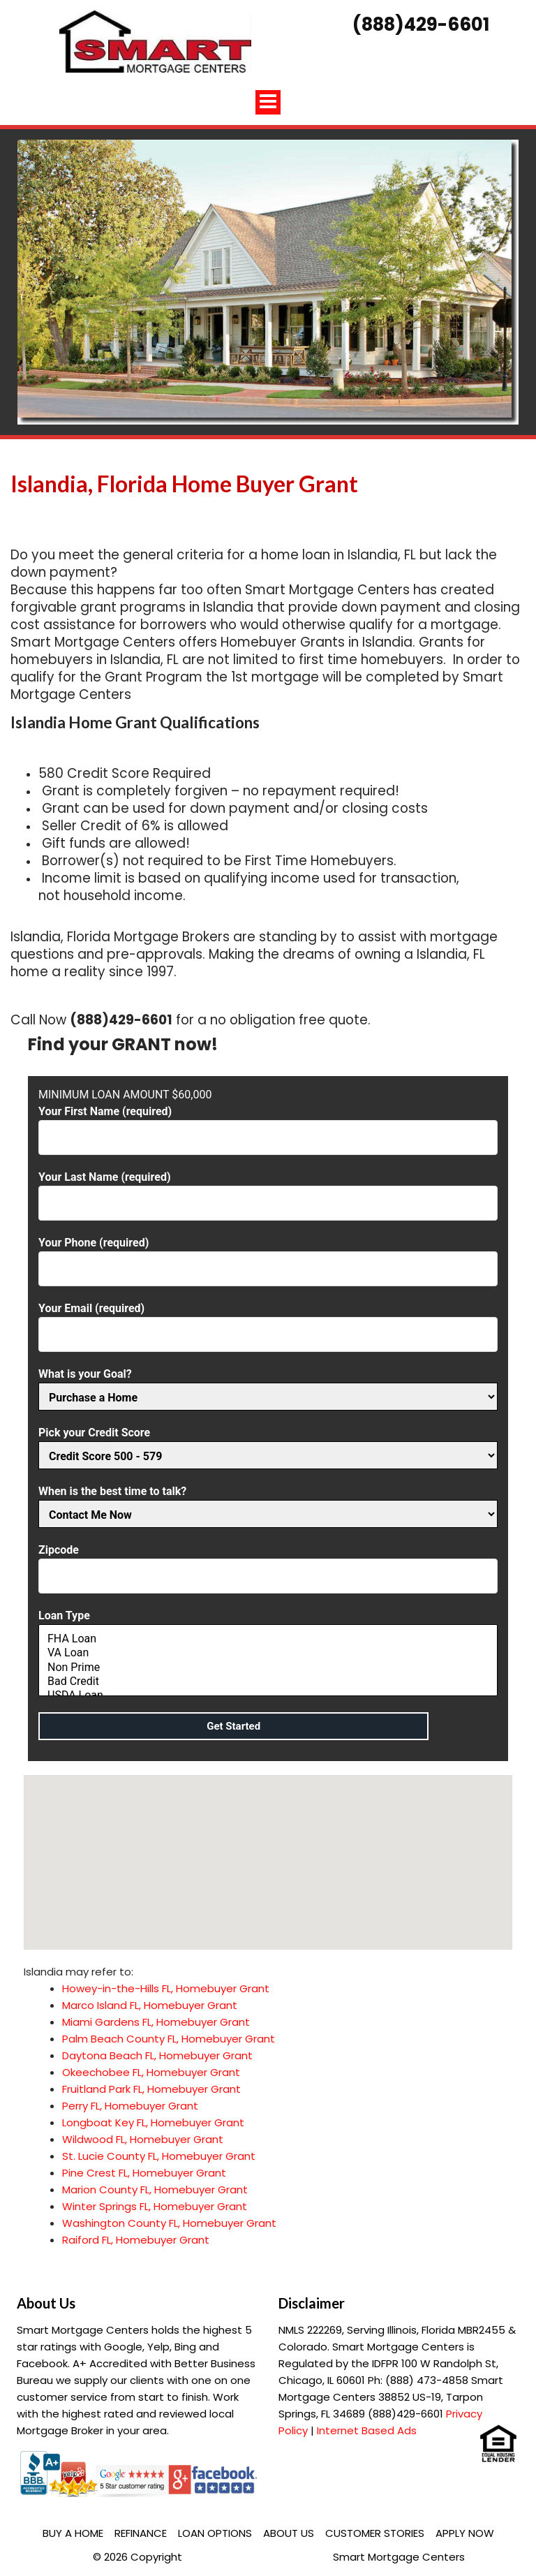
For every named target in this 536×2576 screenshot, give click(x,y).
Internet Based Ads (367, 2430)
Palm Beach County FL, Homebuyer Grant (168, 2038)
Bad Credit (268, 1681)
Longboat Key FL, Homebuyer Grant (153, 2122)
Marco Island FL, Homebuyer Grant (149, 2005)
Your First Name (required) (268, 1125)
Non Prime (268, 1668)
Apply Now (465, 2533)
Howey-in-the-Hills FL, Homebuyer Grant (165, 1988)
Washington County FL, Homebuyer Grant (169, 2223)
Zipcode (268, 1563)
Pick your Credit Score (268, 1444)
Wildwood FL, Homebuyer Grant (142, 2139)
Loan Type (268, 1654)
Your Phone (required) (268, 1256)
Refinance (140, 2533)
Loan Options (215, 2533)
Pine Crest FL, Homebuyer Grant (144, 2172)
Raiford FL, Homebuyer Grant (135, 2239)
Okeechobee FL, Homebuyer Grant (151, 2072)
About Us (288, 2533)
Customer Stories (374, 2533)
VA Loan (268, 1653)
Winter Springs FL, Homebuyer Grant (154, 2206)
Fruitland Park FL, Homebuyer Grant (151, 2089)
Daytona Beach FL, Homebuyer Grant (157, 2055)
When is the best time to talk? (268, 1503)
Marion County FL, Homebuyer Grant (155, 2189)
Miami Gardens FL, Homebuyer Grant (156, 2022)
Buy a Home (73, 2533)
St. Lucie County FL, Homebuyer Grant (158, 2156)
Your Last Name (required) (268, 1190)
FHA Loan (268, 1639)
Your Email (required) (268, 1321)
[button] (268, 1849)
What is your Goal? (268, 1385)
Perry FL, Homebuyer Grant (130, 2105)
